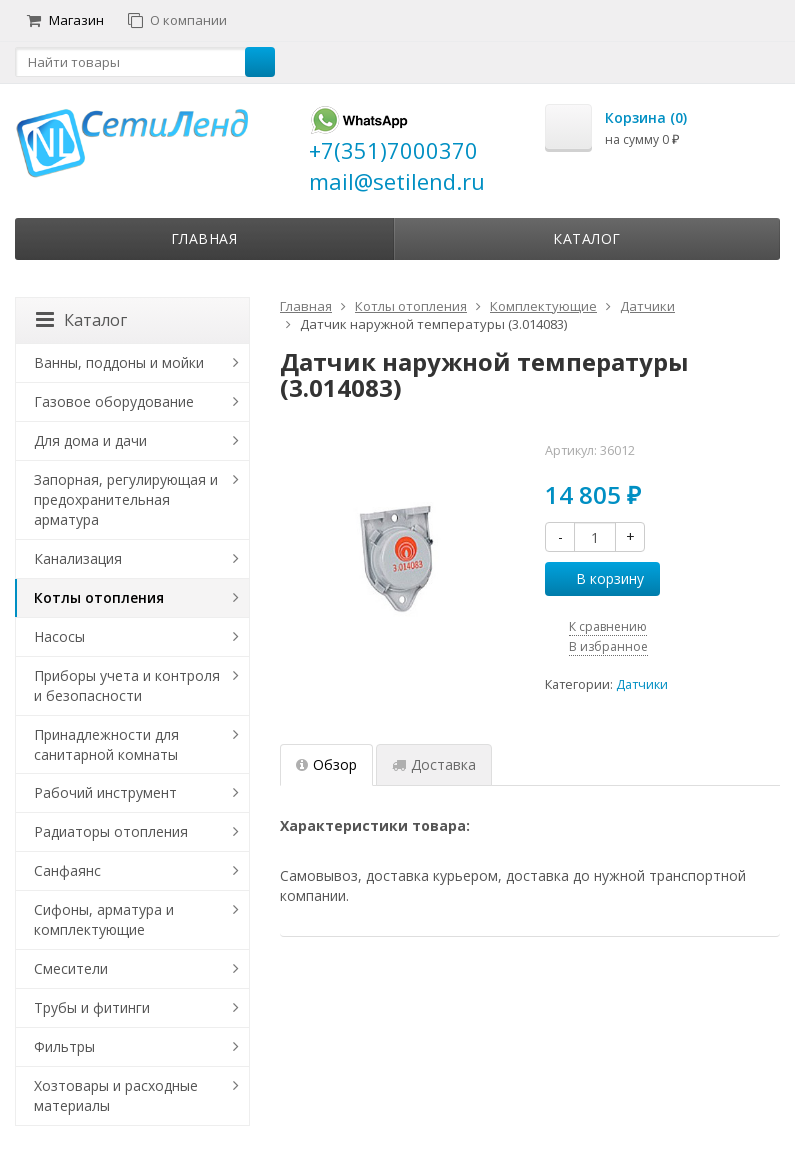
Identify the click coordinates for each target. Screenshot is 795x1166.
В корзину (599, 578)
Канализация (78, 558)
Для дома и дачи (90, 440)
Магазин (65, 20)
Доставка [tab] (434, 764)
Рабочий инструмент (105, 792)
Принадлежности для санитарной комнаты (106, 744)
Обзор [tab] (326, 764)
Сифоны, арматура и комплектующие (104, 919)
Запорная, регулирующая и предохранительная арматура (126, 499)
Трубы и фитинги (92, 1007)
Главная (204, 238)
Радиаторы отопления (111, 831)
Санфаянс (67, 870)
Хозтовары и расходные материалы (116, 1095)
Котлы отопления (99, 597)
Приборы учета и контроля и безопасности (127, 685)
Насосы (59, 636)
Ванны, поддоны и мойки (119, 362)
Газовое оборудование (114, 401)
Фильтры (64, 1046)
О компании (177, 20)
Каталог (587, 238)
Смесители (71, 968)
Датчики (642, 684)
